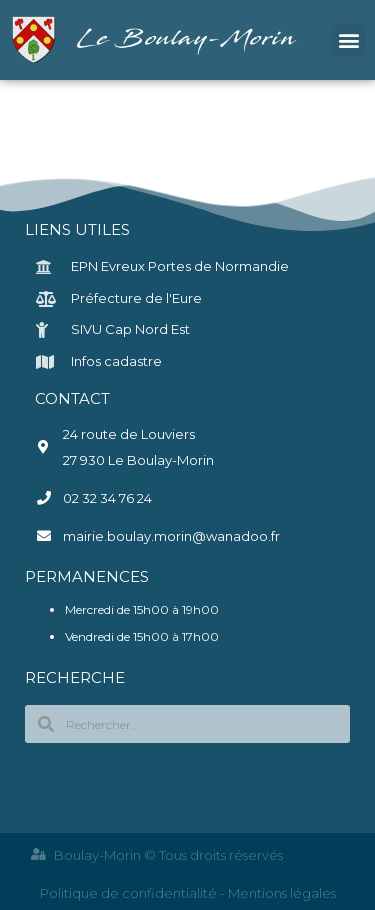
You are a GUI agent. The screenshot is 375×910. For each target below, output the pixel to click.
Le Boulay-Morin (188, 39)
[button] (348, 40)
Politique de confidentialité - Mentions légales (188, 893)
